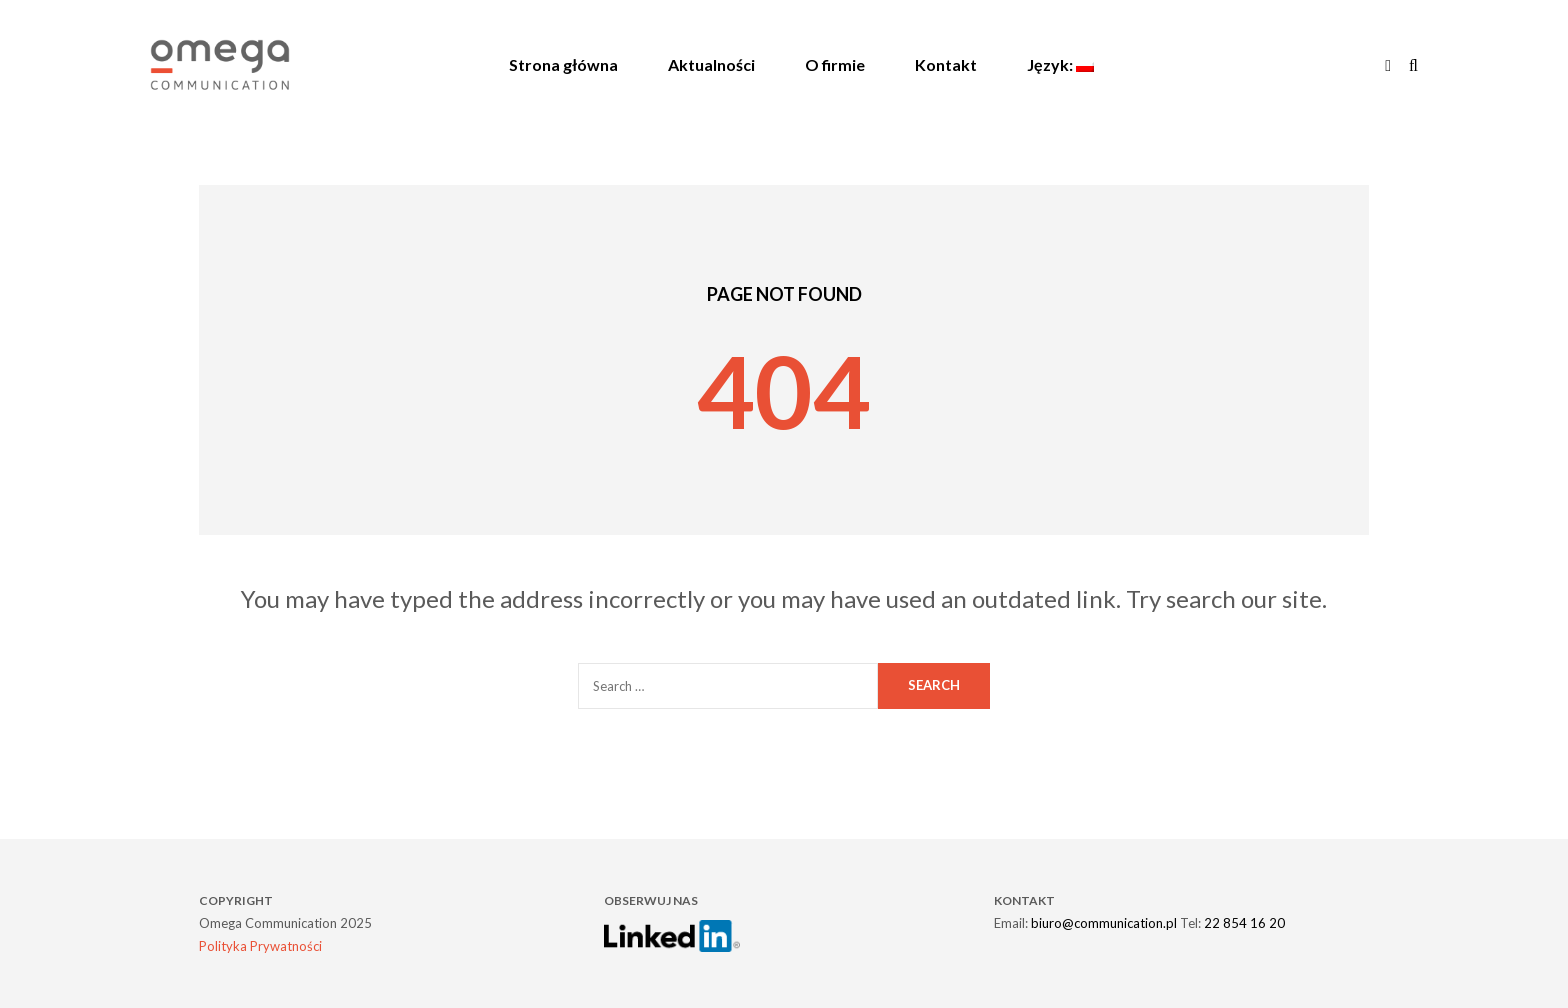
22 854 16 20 (1244, 923)
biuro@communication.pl (1104, 923)
